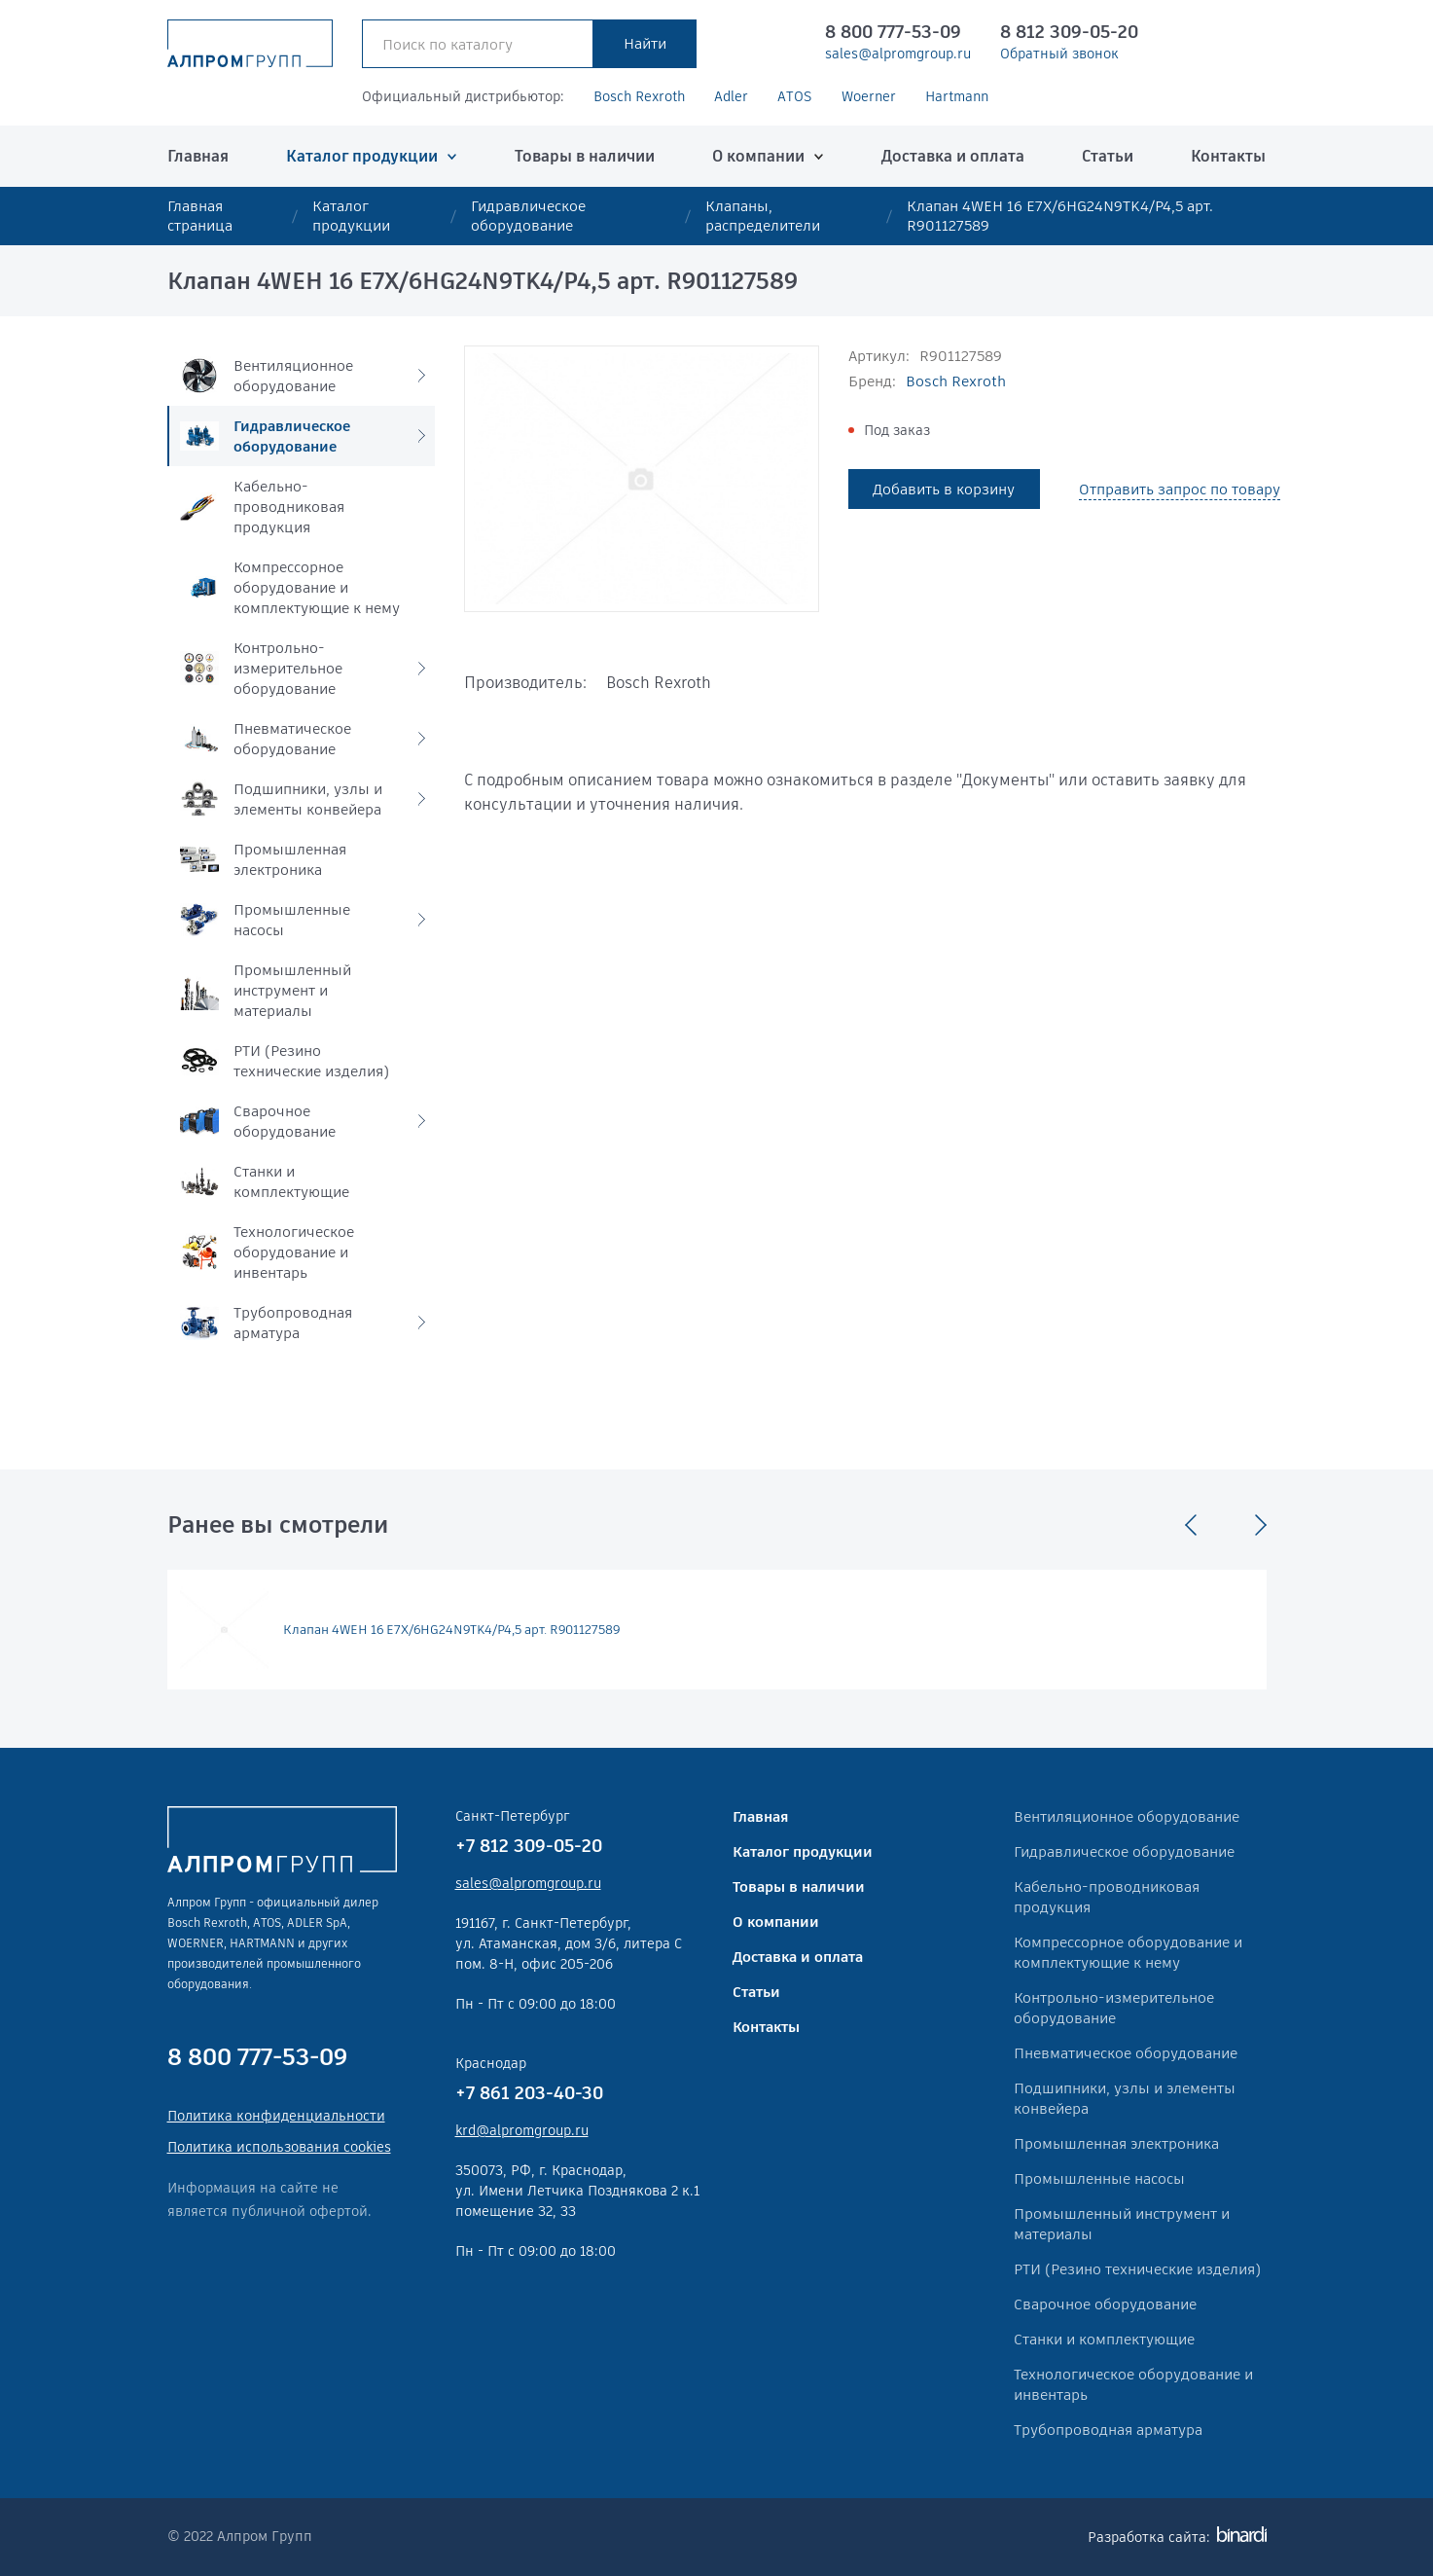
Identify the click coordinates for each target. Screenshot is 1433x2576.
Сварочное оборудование (1105, 2304)
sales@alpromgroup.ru (898, 53)
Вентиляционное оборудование (1126, 1816)
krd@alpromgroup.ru (522, 2130)
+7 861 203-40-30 (529, 2093)
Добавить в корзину (944, 489)
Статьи (1107, 156)
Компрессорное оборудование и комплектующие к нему (1128, 1952)
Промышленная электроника (1116, 2143)
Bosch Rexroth (639, 96)
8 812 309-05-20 (1069, 31)
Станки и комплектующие (1104, 2339)
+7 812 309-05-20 (528, 1845)
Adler (731, 96)
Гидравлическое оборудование (528, 216)
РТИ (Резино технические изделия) (1137, 2269)
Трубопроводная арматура (1108, 2429)
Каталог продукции (362, 156)
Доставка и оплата (952, 156)
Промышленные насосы (1099, 2178)
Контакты (1228, 156)
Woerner (869, 96)
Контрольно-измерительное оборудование (1114, 2007)
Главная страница (200, 216)
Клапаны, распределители (762, 216)
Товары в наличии (585, 156)
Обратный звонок (1059, 53)
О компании (758, 156)
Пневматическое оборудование (1125, 2053)
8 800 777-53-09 (893, 31)
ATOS (794, 96)
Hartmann (956, 96)
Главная (198, 156)
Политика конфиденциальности (276, 2115)
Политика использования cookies (279, 2147)
